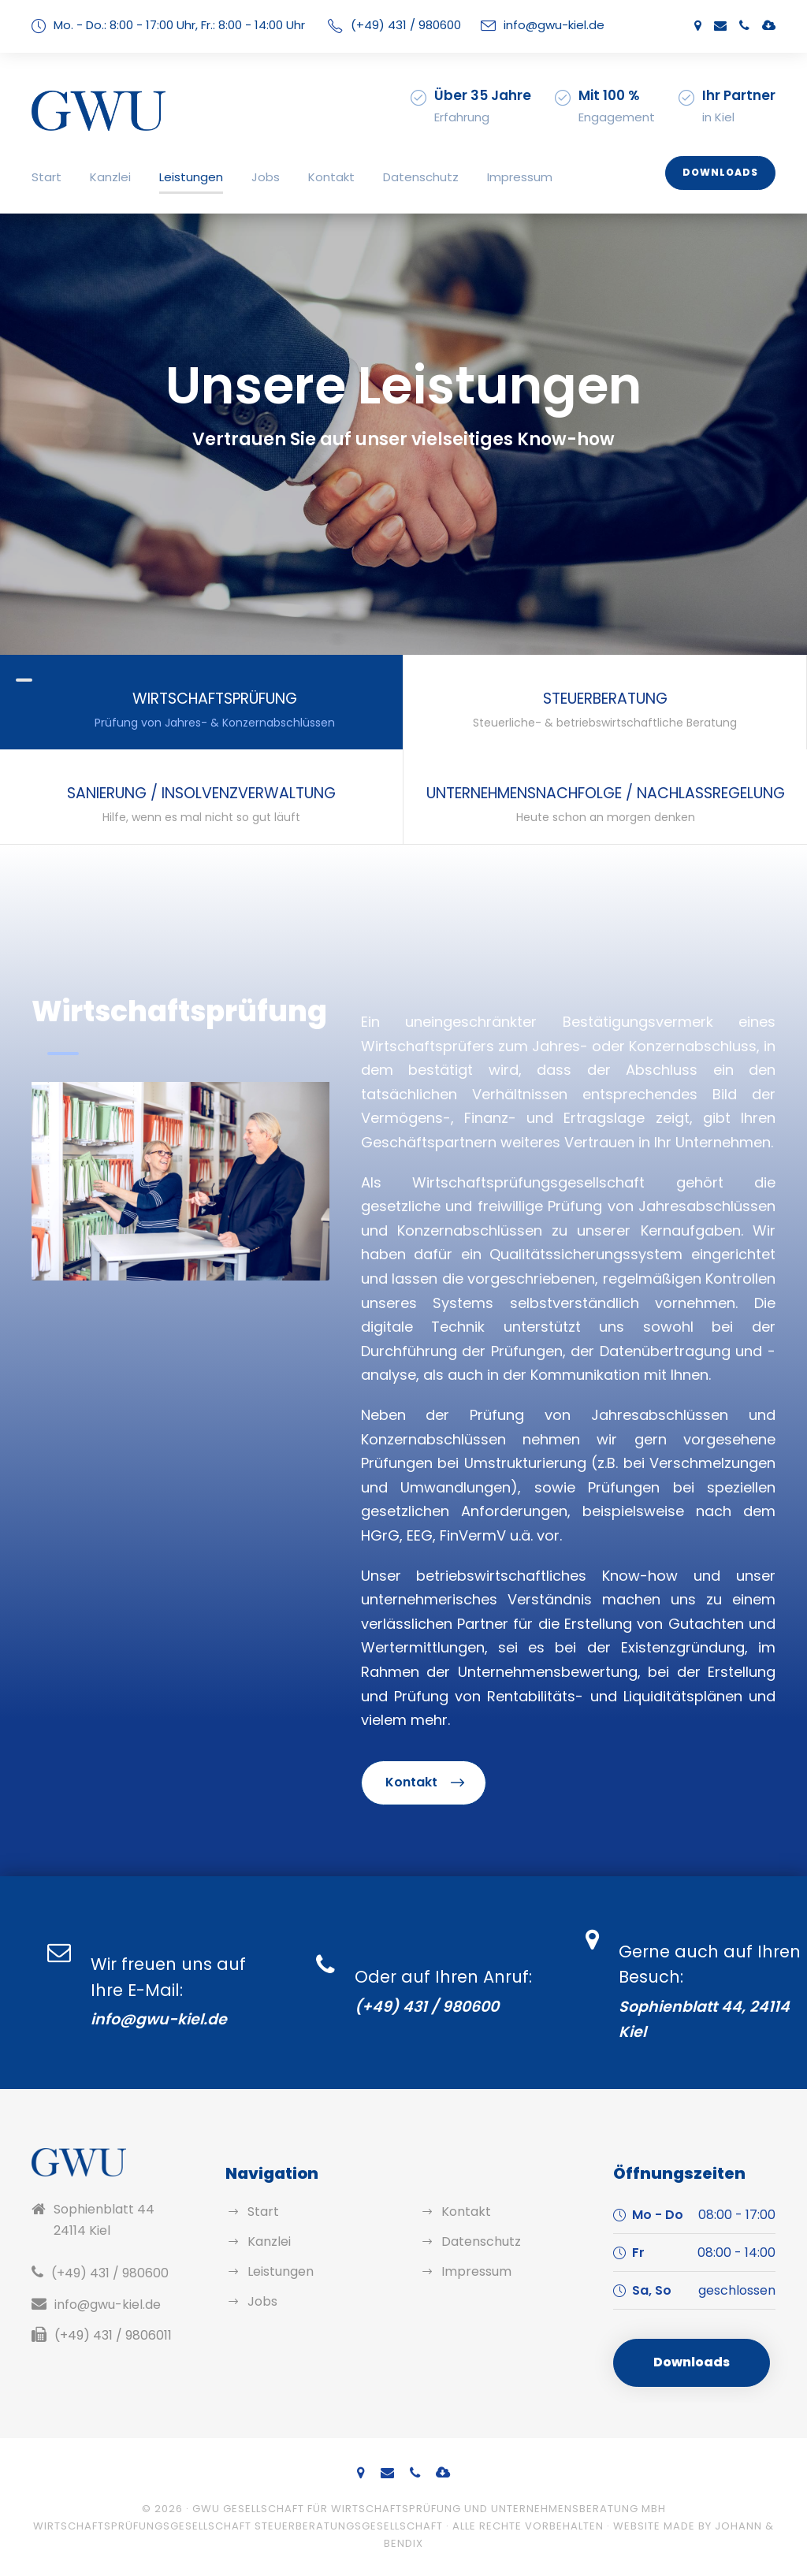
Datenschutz (421, 177)
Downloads (720, 172)
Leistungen (191, 177)
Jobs (265, 177)
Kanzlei (110, 177)
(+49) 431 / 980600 (406, 25)
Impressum (519, 177)
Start (46, 177)
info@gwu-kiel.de (554, 25)
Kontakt (331, 177)
